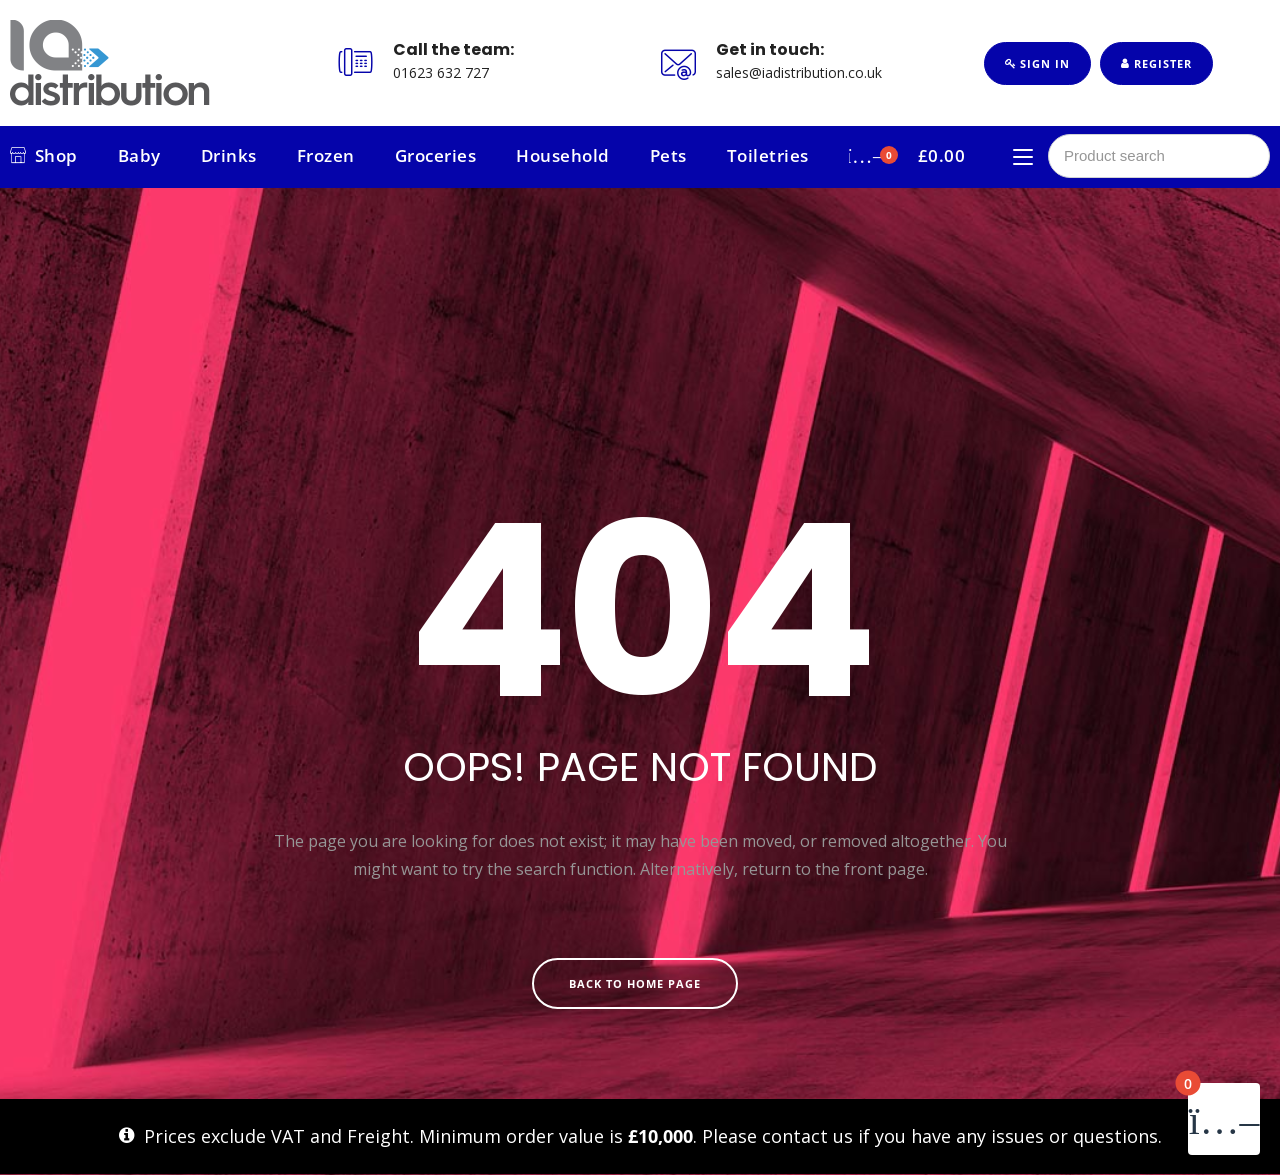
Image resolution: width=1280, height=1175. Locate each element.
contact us (807, 1136)
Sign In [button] (1037, 63)
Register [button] (1156, 63)
